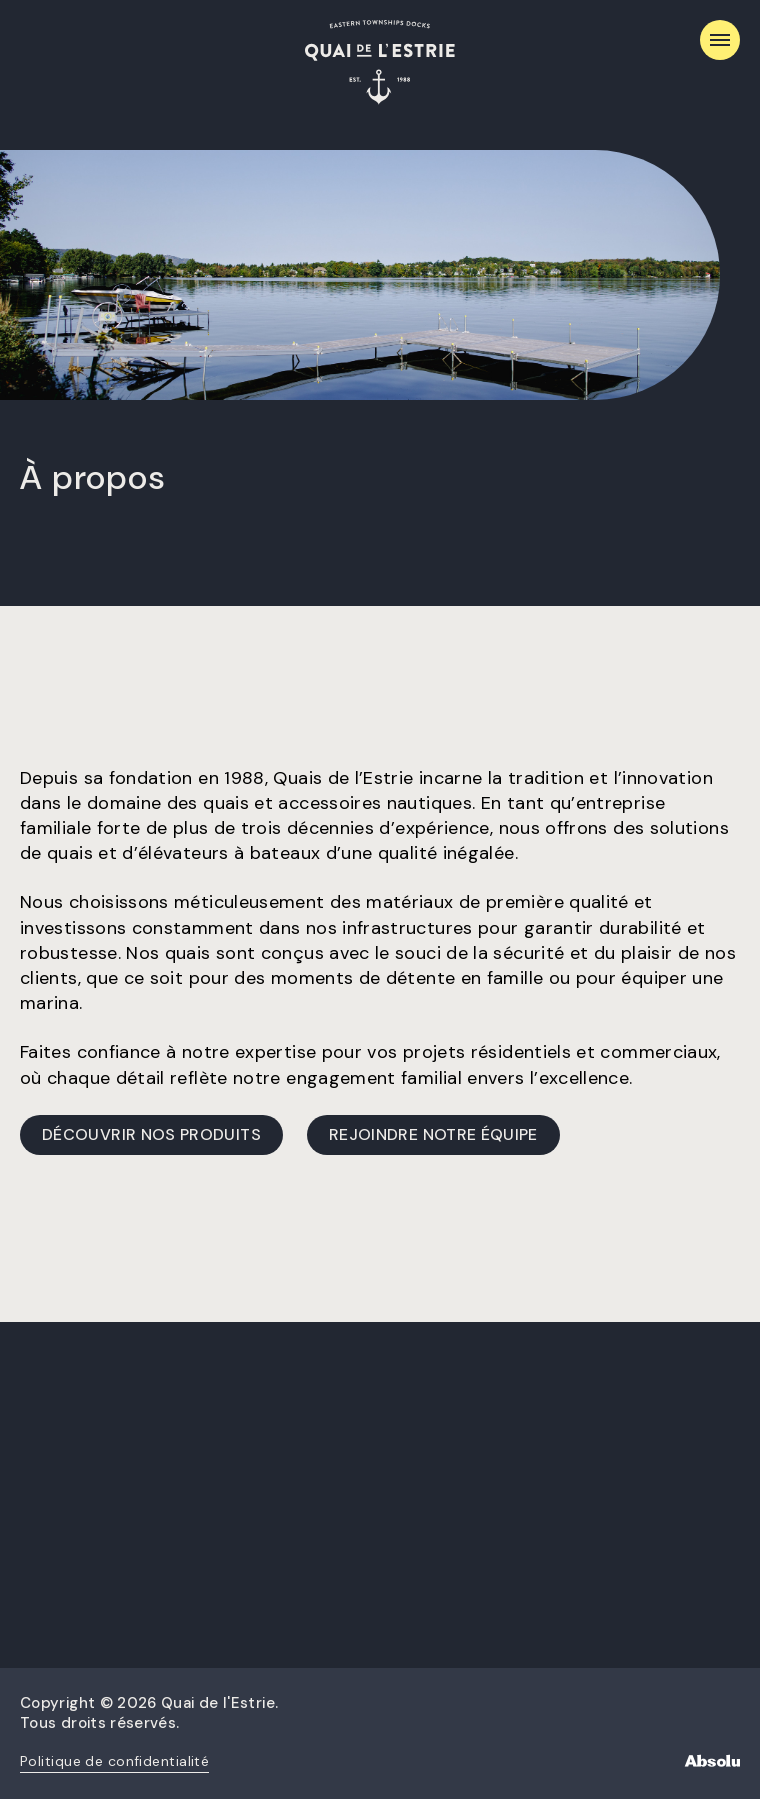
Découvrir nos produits (151, 1134)
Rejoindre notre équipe (433, 1134)
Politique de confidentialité (114, 1761)
